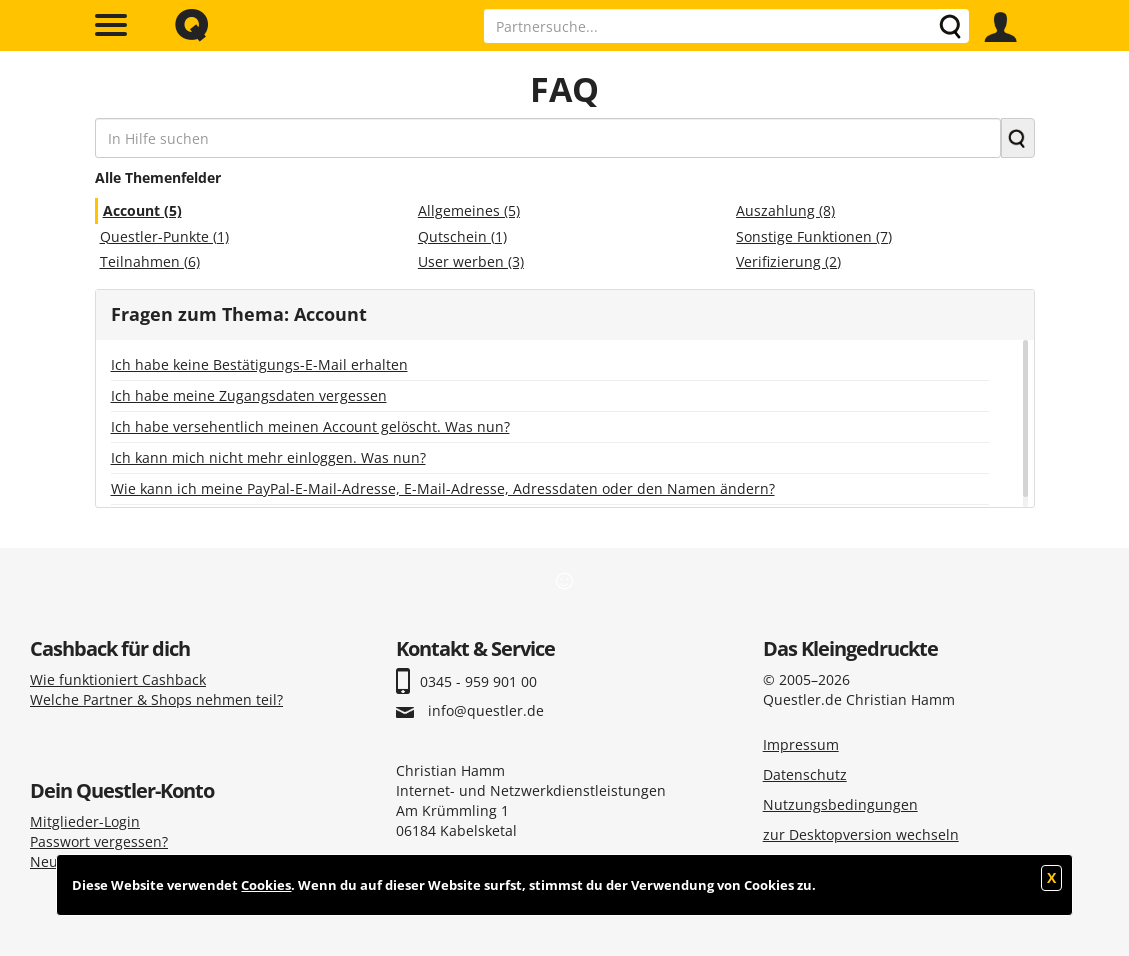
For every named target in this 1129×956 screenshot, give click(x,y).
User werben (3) (471, 261)
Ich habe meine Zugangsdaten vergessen (249, 395)
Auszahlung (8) (785, 210)
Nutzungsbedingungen (840, 804)
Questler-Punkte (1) (164, 236)
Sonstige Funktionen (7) (814, 236)
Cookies (266, 885)
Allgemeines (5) (469, 210)
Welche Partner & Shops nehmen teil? (156, 699)
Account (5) (142, 210)
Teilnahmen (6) (150, 261)
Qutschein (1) (462, 236)
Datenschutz (805, 774)
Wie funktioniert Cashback (118, 679)
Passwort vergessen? (99, 841)
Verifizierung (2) (788, 261)
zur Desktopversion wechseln (861, 834)
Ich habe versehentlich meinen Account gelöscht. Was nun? (310, 426)
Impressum (801, 744)
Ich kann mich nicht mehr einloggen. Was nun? (268, 457)
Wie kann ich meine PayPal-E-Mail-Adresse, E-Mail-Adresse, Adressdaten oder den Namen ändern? (443, 488)
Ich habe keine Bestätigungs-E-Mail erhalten (259, 364)
